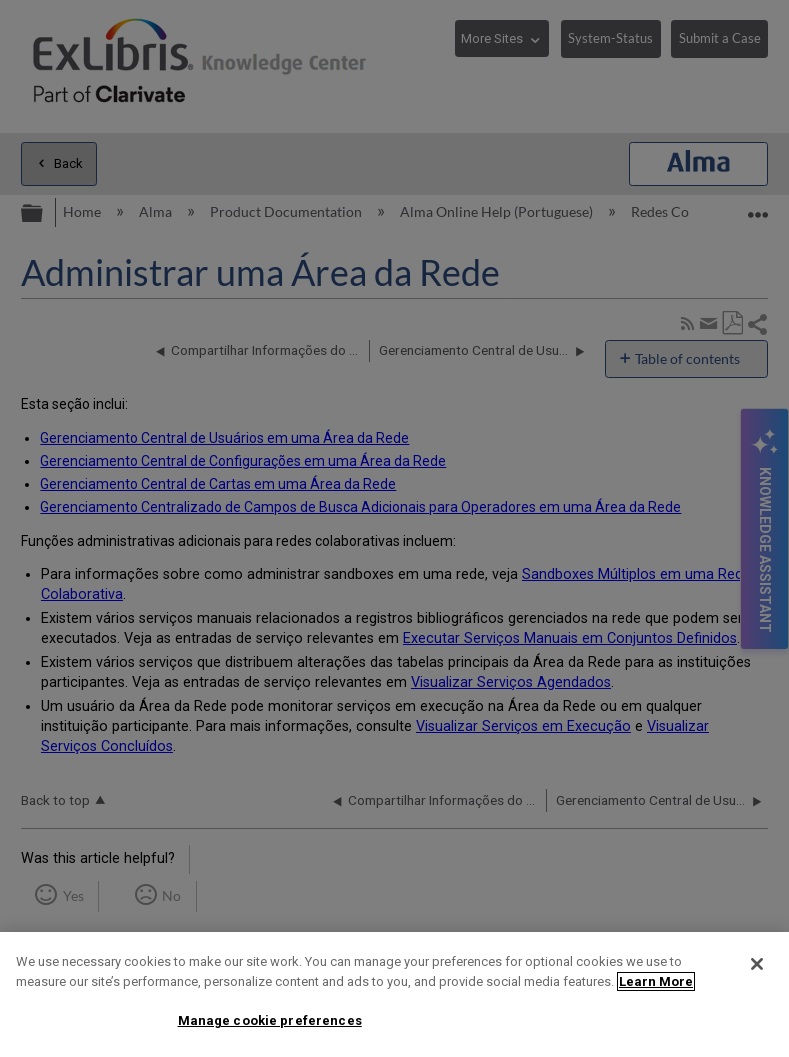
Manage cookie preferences (270, 1020)
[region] (394, 994)
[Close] (757, 964)
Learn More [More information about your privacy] (656, 981)
